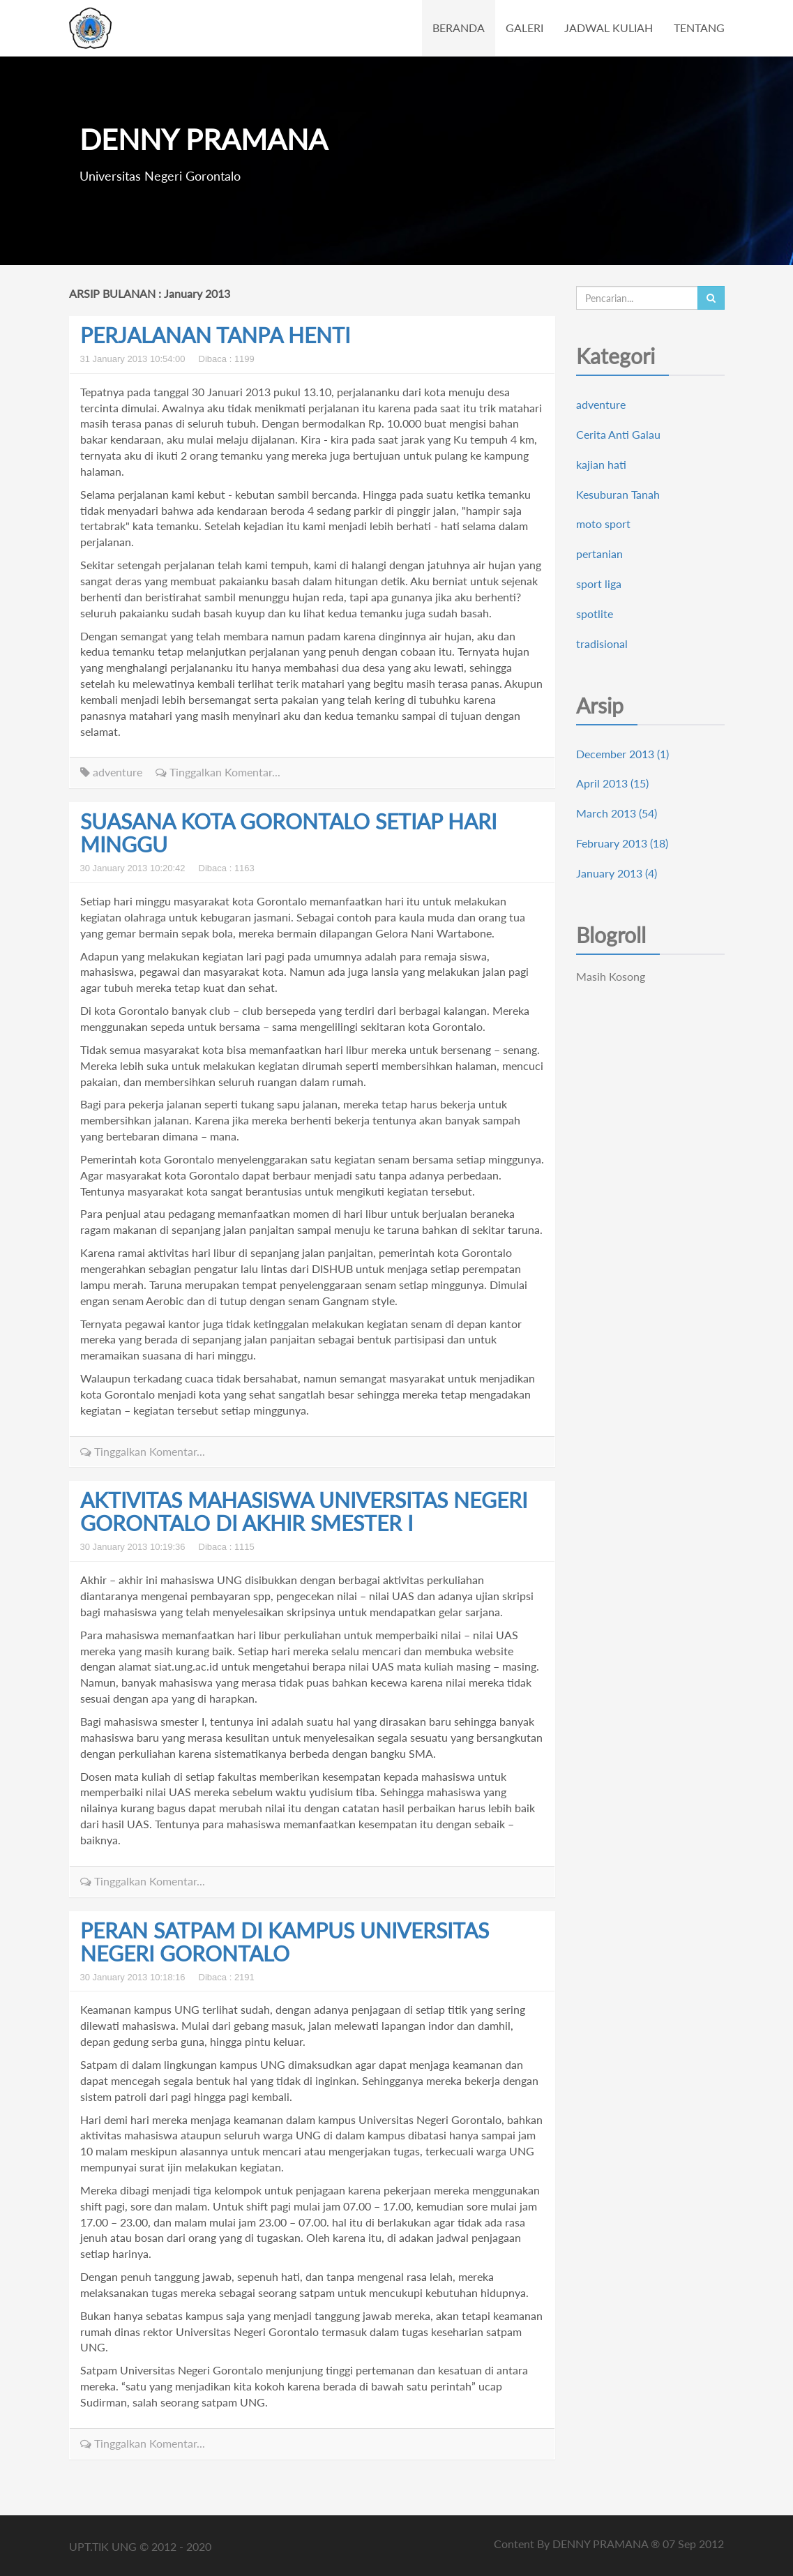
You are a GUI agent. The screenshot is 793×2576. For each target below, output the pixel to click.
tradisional (602, 643)
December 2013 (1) (622, 753)
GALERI (524, 27)
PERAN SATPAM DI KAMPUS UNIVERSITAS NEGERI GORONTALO (284, 1942)
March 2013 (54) (616, 813)
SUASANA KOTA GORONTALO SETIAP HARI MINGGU (288, 832)
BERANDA (458, 27)
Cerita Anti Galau (618, 434)
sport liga (598, 583)
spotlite (594, 613)
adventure (111, 771)
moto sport (603, 523)
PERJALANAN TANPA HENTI (215, 334)
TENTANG (699, 27)
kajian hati (601, 464)
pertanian (599, 553)
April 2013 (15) (612, 783)
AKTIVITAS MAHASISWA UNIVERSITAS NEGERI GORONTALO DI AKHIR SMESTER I (303, 1511)
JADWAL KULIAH (608, 27)
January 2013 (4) (616, 873)
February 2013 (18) (622, 843)
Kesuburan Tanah (618, 494)
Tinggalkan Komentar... (218, 771)
